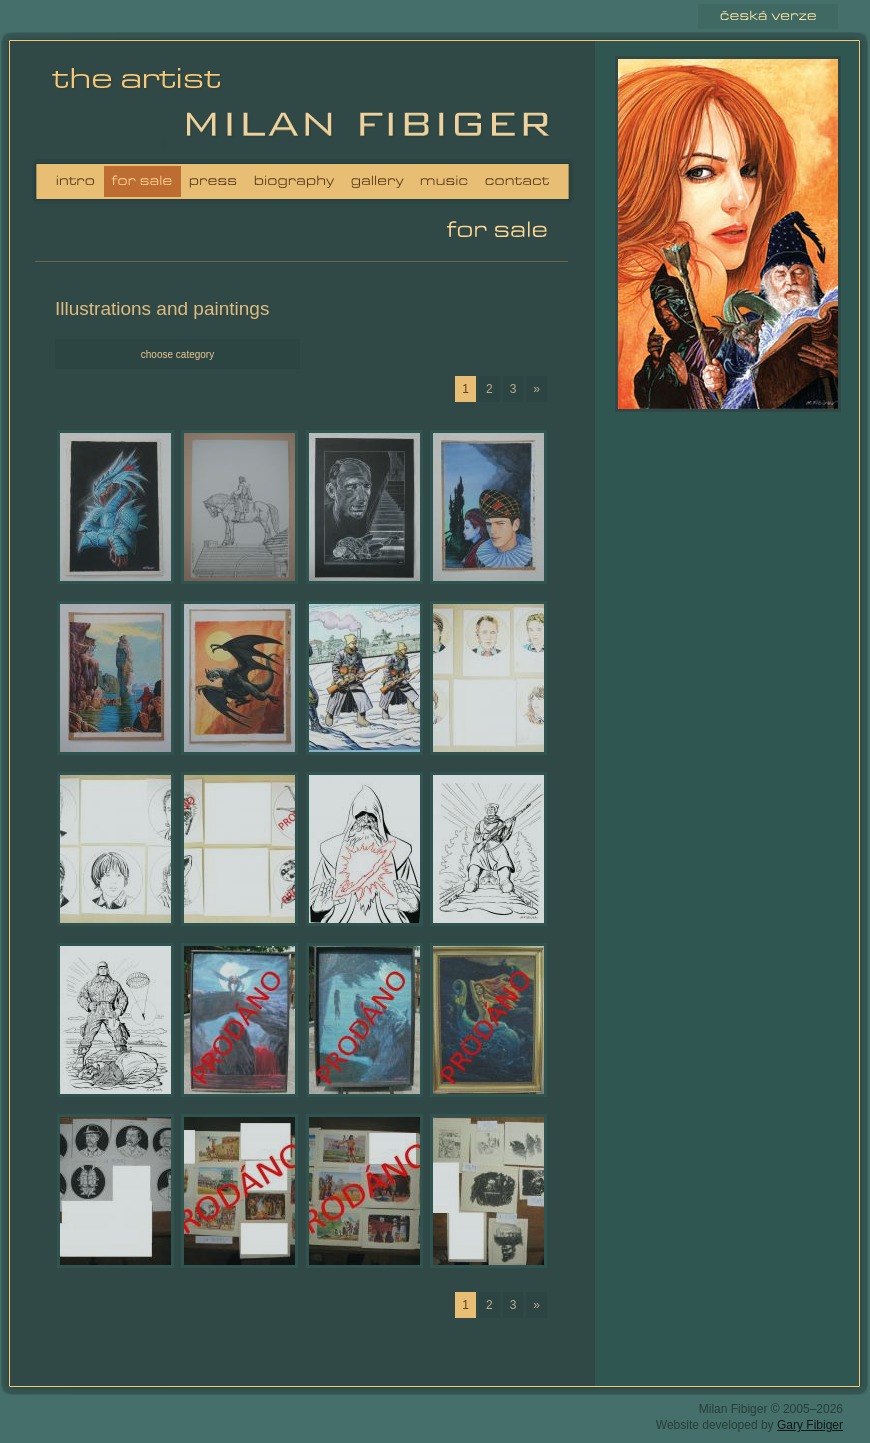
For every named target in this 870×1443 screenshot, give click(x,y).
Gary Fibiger (810, 1425)
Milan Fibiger (143, 104)
